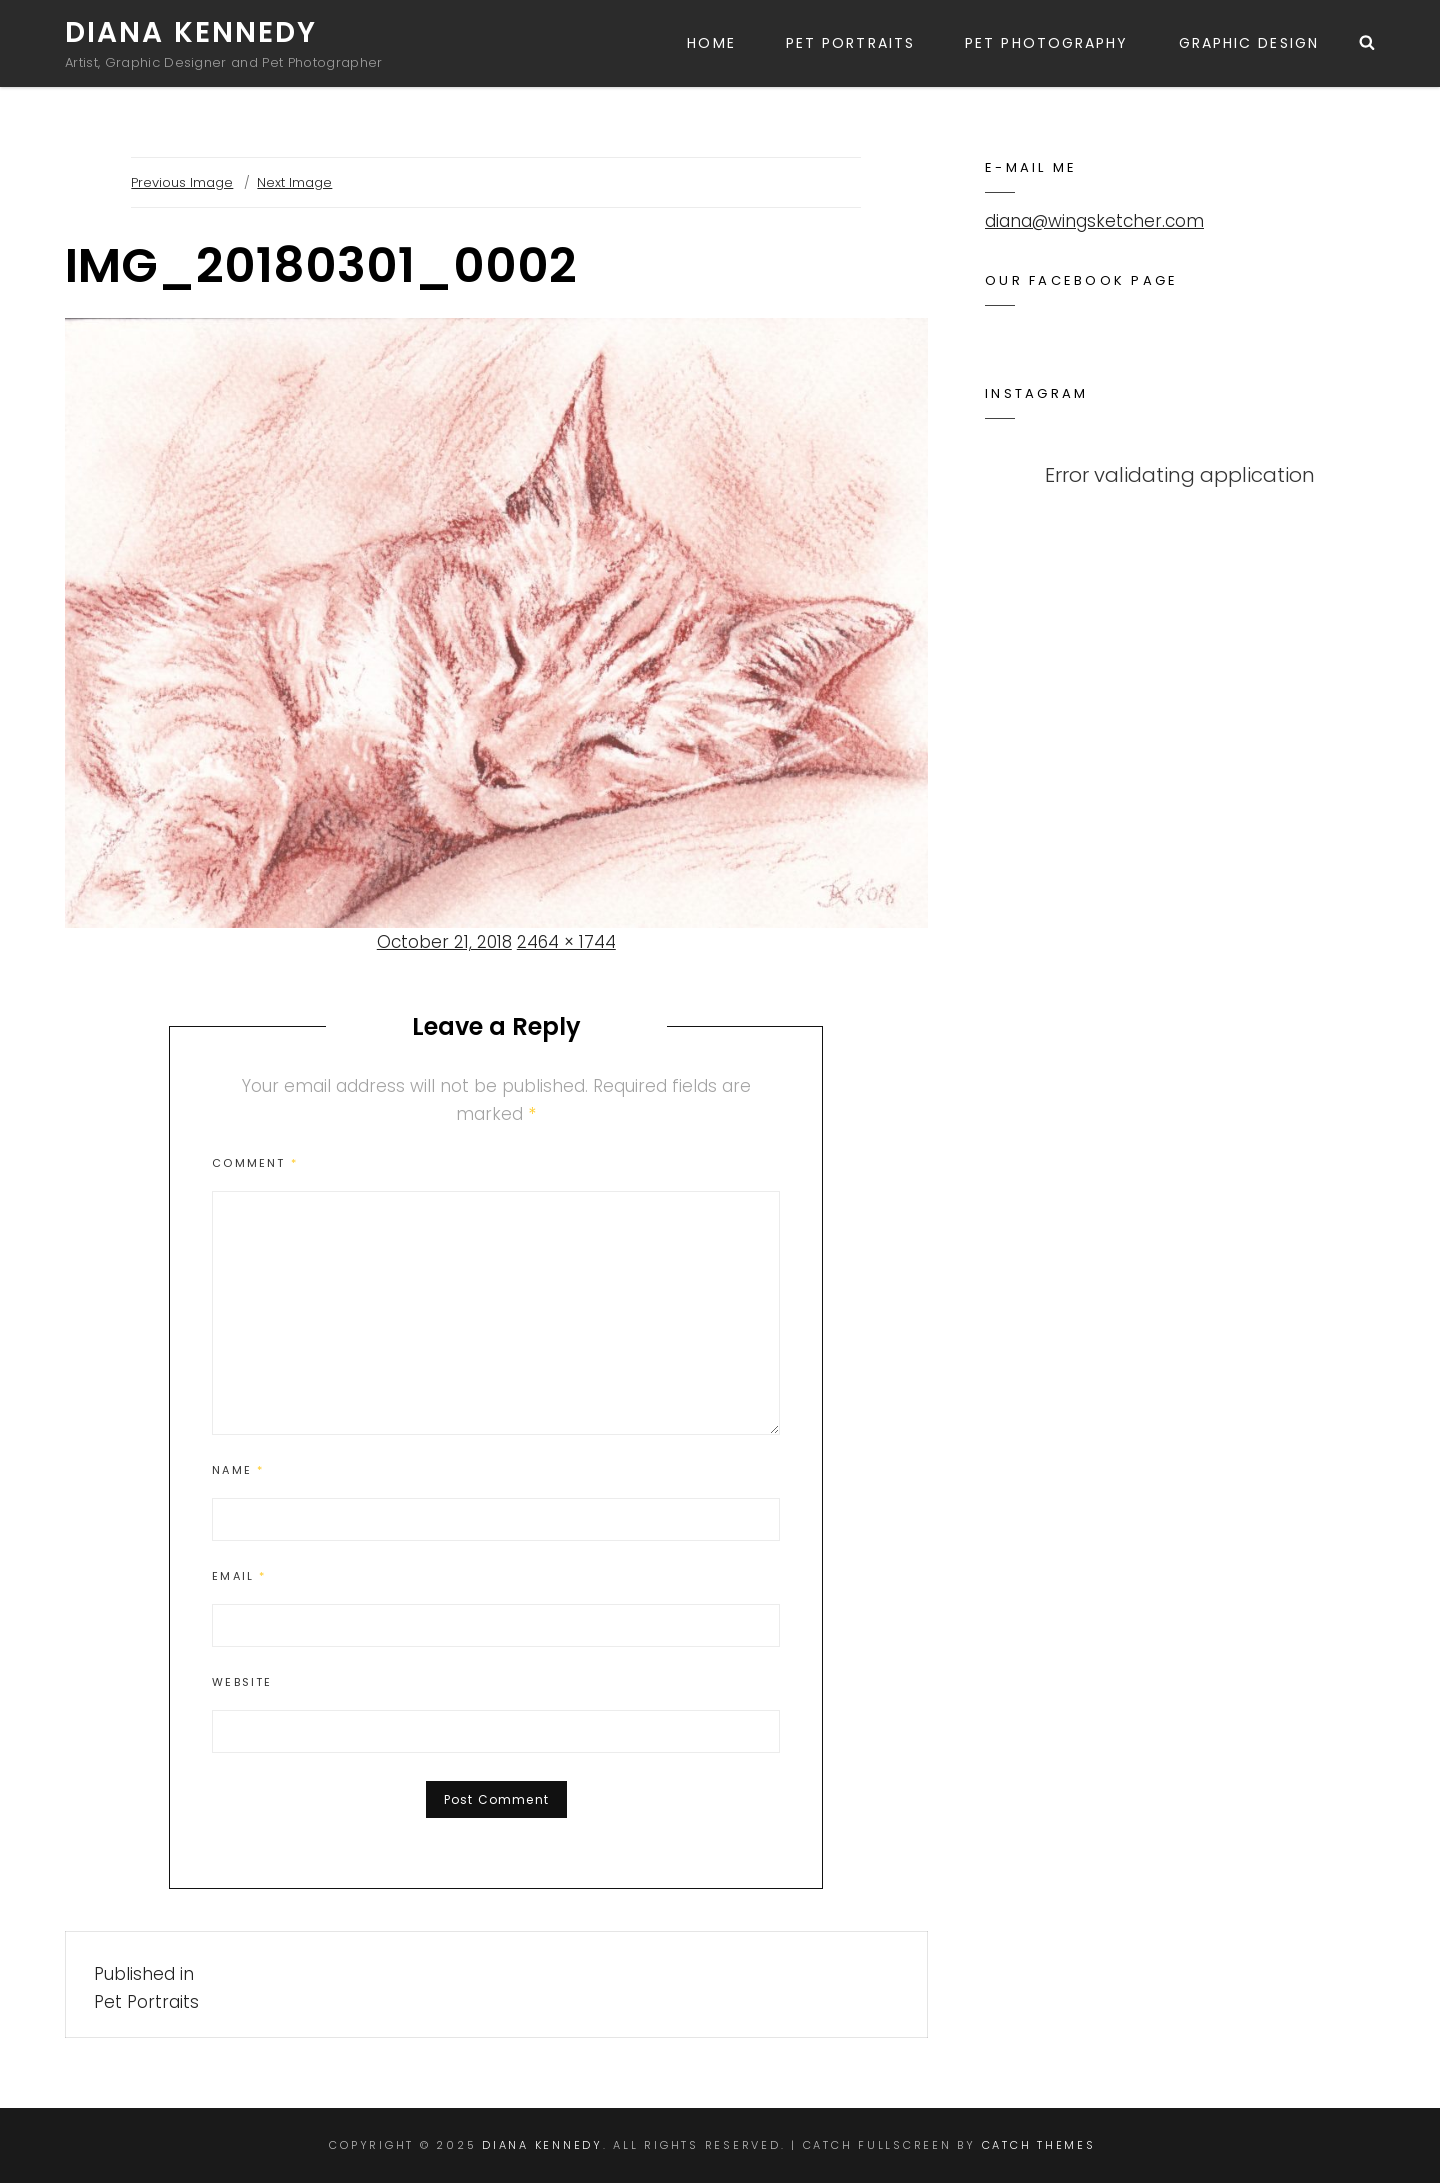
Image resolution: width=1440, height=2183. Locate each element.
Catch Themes (1039, 2145)
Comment (255, 1163)
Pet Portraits (850, 43)
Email (239, 1576)
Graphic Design (1249, 43)
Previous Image (182, 182)
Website (242, 1682)
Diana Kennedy (191, 32)
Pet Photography (1047, 43)
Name (238, 1470)
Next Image (294, 182)
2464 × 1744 (566, 942)
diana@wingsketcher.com (1094, 221)
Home (711, 43)
